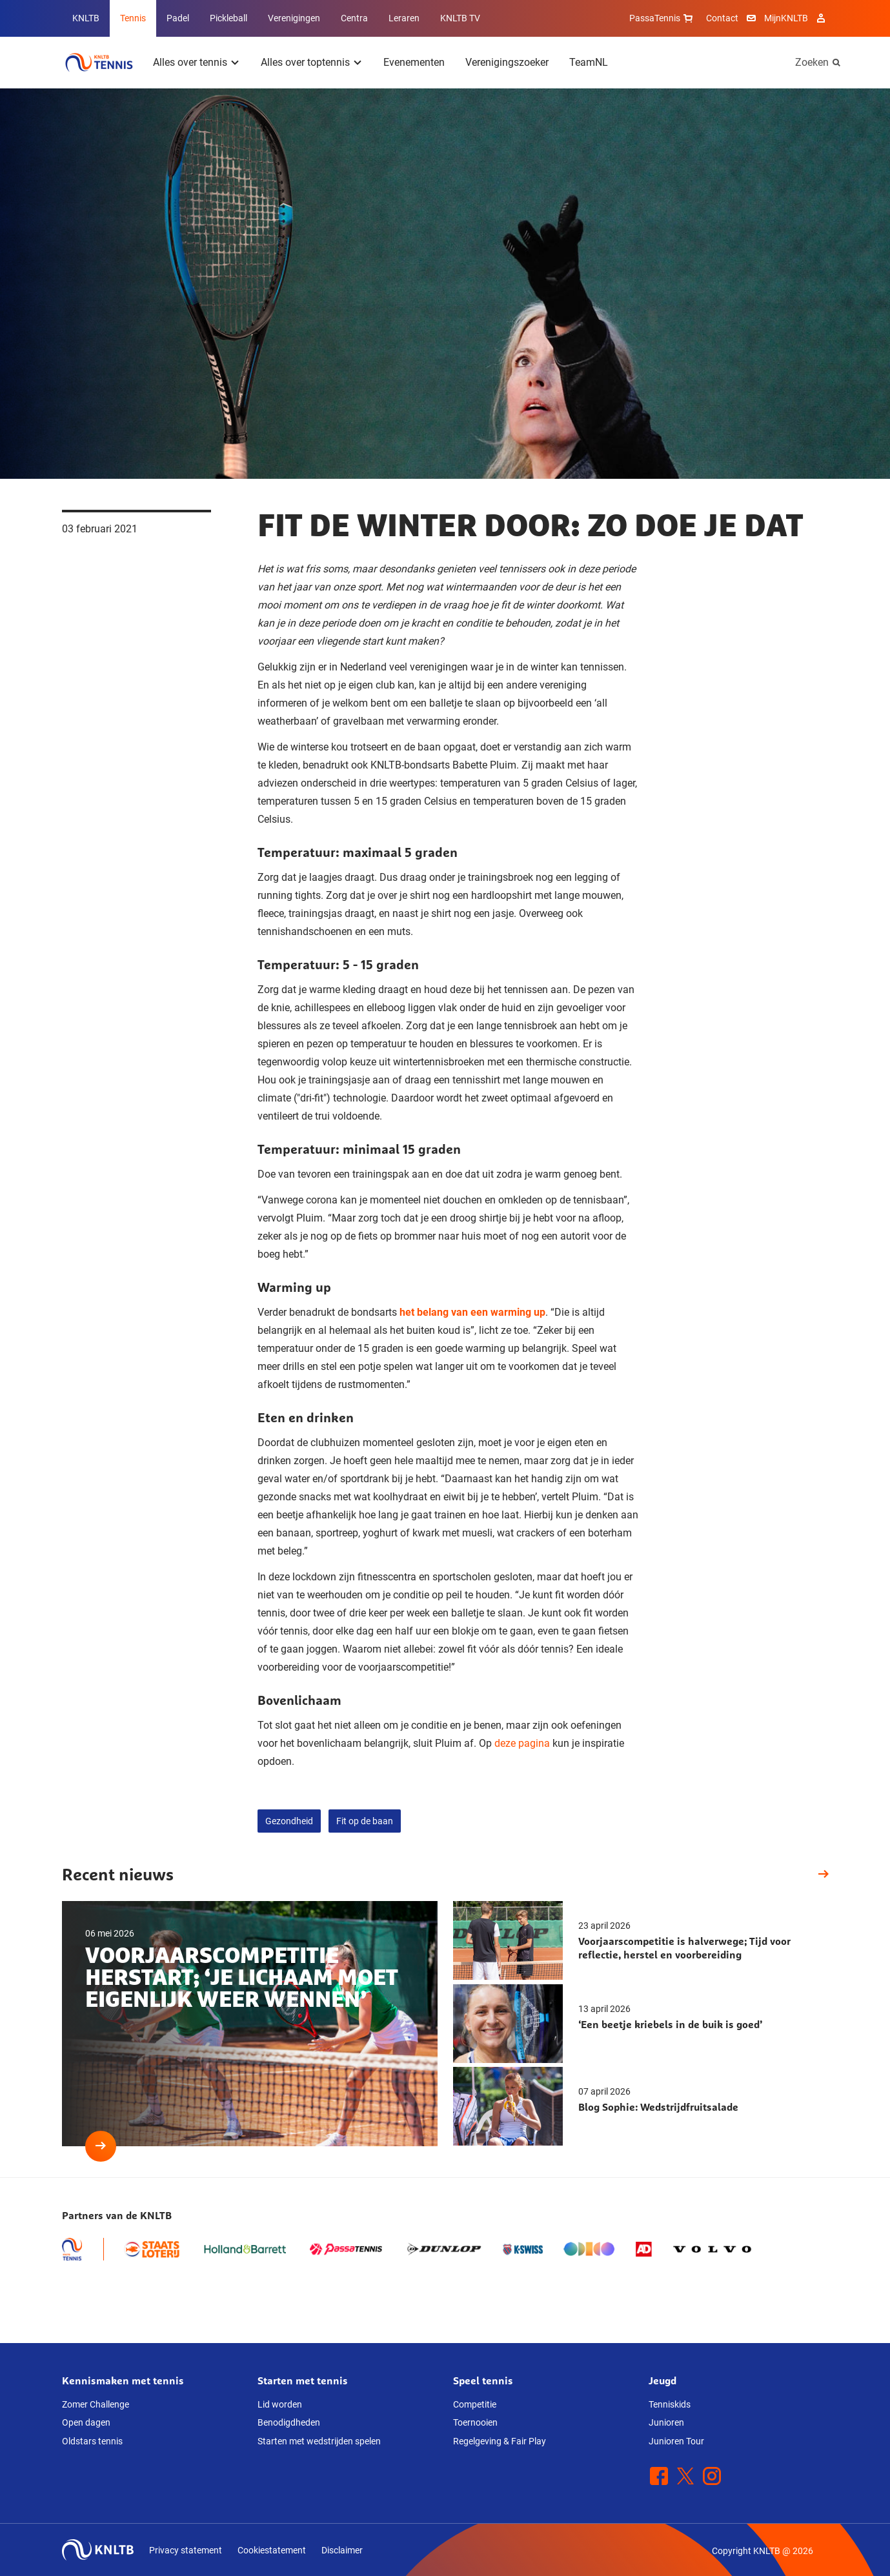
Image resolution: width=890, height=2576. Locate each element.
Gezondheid (289, 1821)
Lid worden (280, 2404)
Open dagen (86, 2422)
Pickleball (228, 18)
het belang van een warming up (472, 1312)
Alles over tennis (190, 62)
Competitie (474, 2404)
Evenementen (414, 62)
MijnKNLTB (786, 18)
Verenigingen (294, 18)
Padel (178, 18)
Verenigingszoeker (507, 62)
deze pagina (522, 1743)
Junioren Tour (676, 2441)
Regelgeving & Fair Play (499, 2441)
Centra (354, 18)
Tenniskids (670, 2404)
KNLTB (85, 18)
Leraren (404, 18)
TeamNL (588, 62)
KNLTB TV (460, 18)
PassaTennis (662, 18)
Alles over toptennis (305, 62)
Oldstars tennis (92, 2441)
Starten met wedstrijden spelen (319, 2441)
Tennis (133, 18)
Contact (722, 18)
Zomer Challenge (95, 2404)
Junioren (666, 2422)
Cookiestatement (272, 2550)
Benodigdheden (289, 2422)
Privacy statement (185, 2550)
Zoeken (812, 62)
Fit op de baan (364, 1821)
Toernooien (475, 2422)
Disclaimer (342, 2550)
